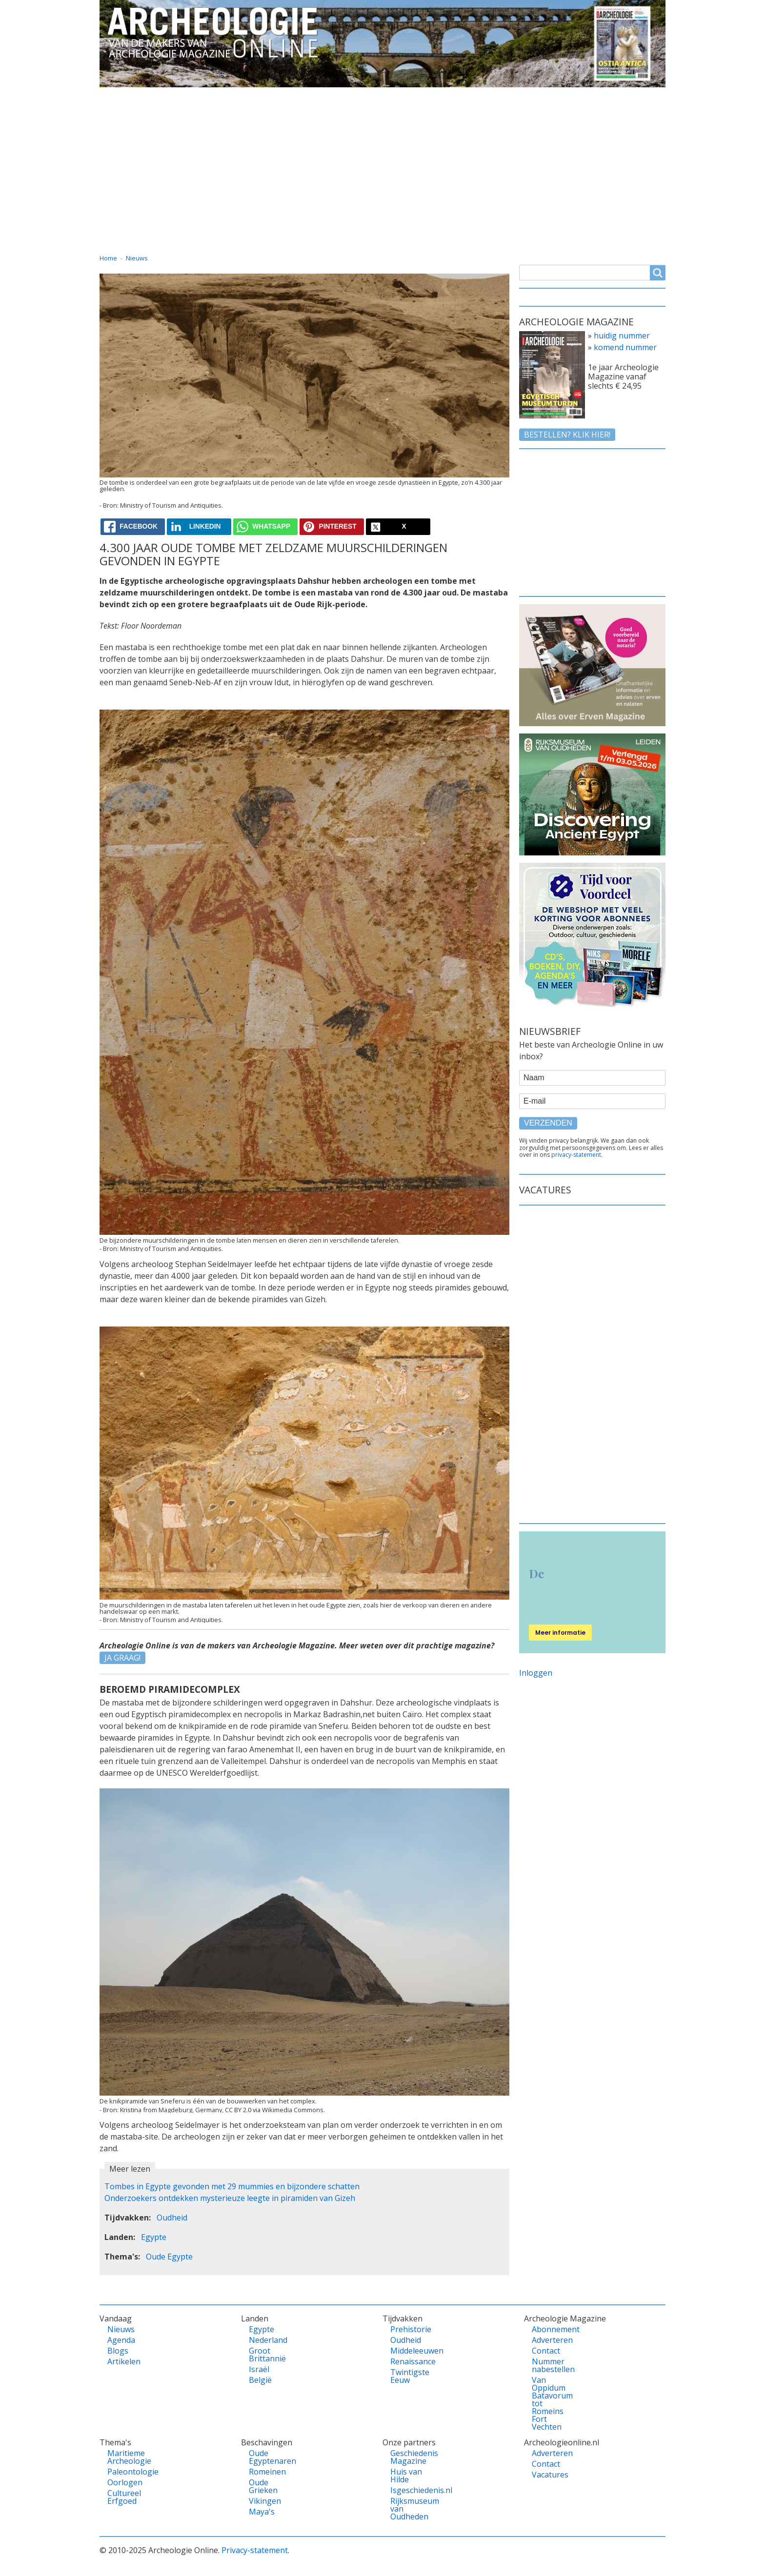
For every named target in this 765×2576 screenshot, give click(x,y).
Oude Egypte (169, 2256)
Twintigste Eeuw (407, 2376)
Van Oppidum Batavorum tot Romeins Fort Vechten (548, 2403)
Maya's (262, 2512)
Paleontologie (124, 2472)
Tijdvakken (407, 96)
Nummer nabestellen (548, 2365)
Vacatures (637, 96)
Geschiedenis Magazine (407, 2457)
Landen (262, 96)
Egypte (153, 2237)
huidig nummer (622, 335)
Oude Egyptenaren (265, 2457)
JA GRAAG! (122, 1657)
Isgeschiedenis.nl (407, 2490)
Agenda (121, 2340)
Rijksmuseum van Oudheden (407, 2508)
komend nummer (625, 347)
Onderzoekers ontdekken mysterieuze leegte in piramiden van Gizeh (229, 2198)
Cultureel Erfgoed (124, 2497)
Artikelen (124, 2361)
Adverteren (548, 2340)
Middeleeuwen (407, 2351)
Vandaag (190, 96)
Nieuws (137, 258)
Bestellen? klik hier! (567, 434)
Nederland (265, 2340)
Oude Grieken (263, 2486)
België (260, 2380)
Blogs (117, 2351)
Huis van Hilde (406, 2475)
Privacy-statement (254, 2550)
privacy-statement (576, 1154)
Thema (331, 96)
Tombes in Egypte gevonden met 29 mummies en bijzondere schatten (232, 2186)
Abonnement (548, 2329)
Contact (562, 96)
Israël (259, 2369)
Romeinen (265, 2472)
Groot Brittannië (265, 2354)
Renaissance (407, 2361)
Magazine (487, 96)
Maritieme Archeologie (124, 2457)
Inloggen (535, 1672)
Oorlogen (124, 2482)
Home (120, 96)
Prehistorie (407, 2329)
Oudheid (172, 2217)
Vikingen (265, 2501)
